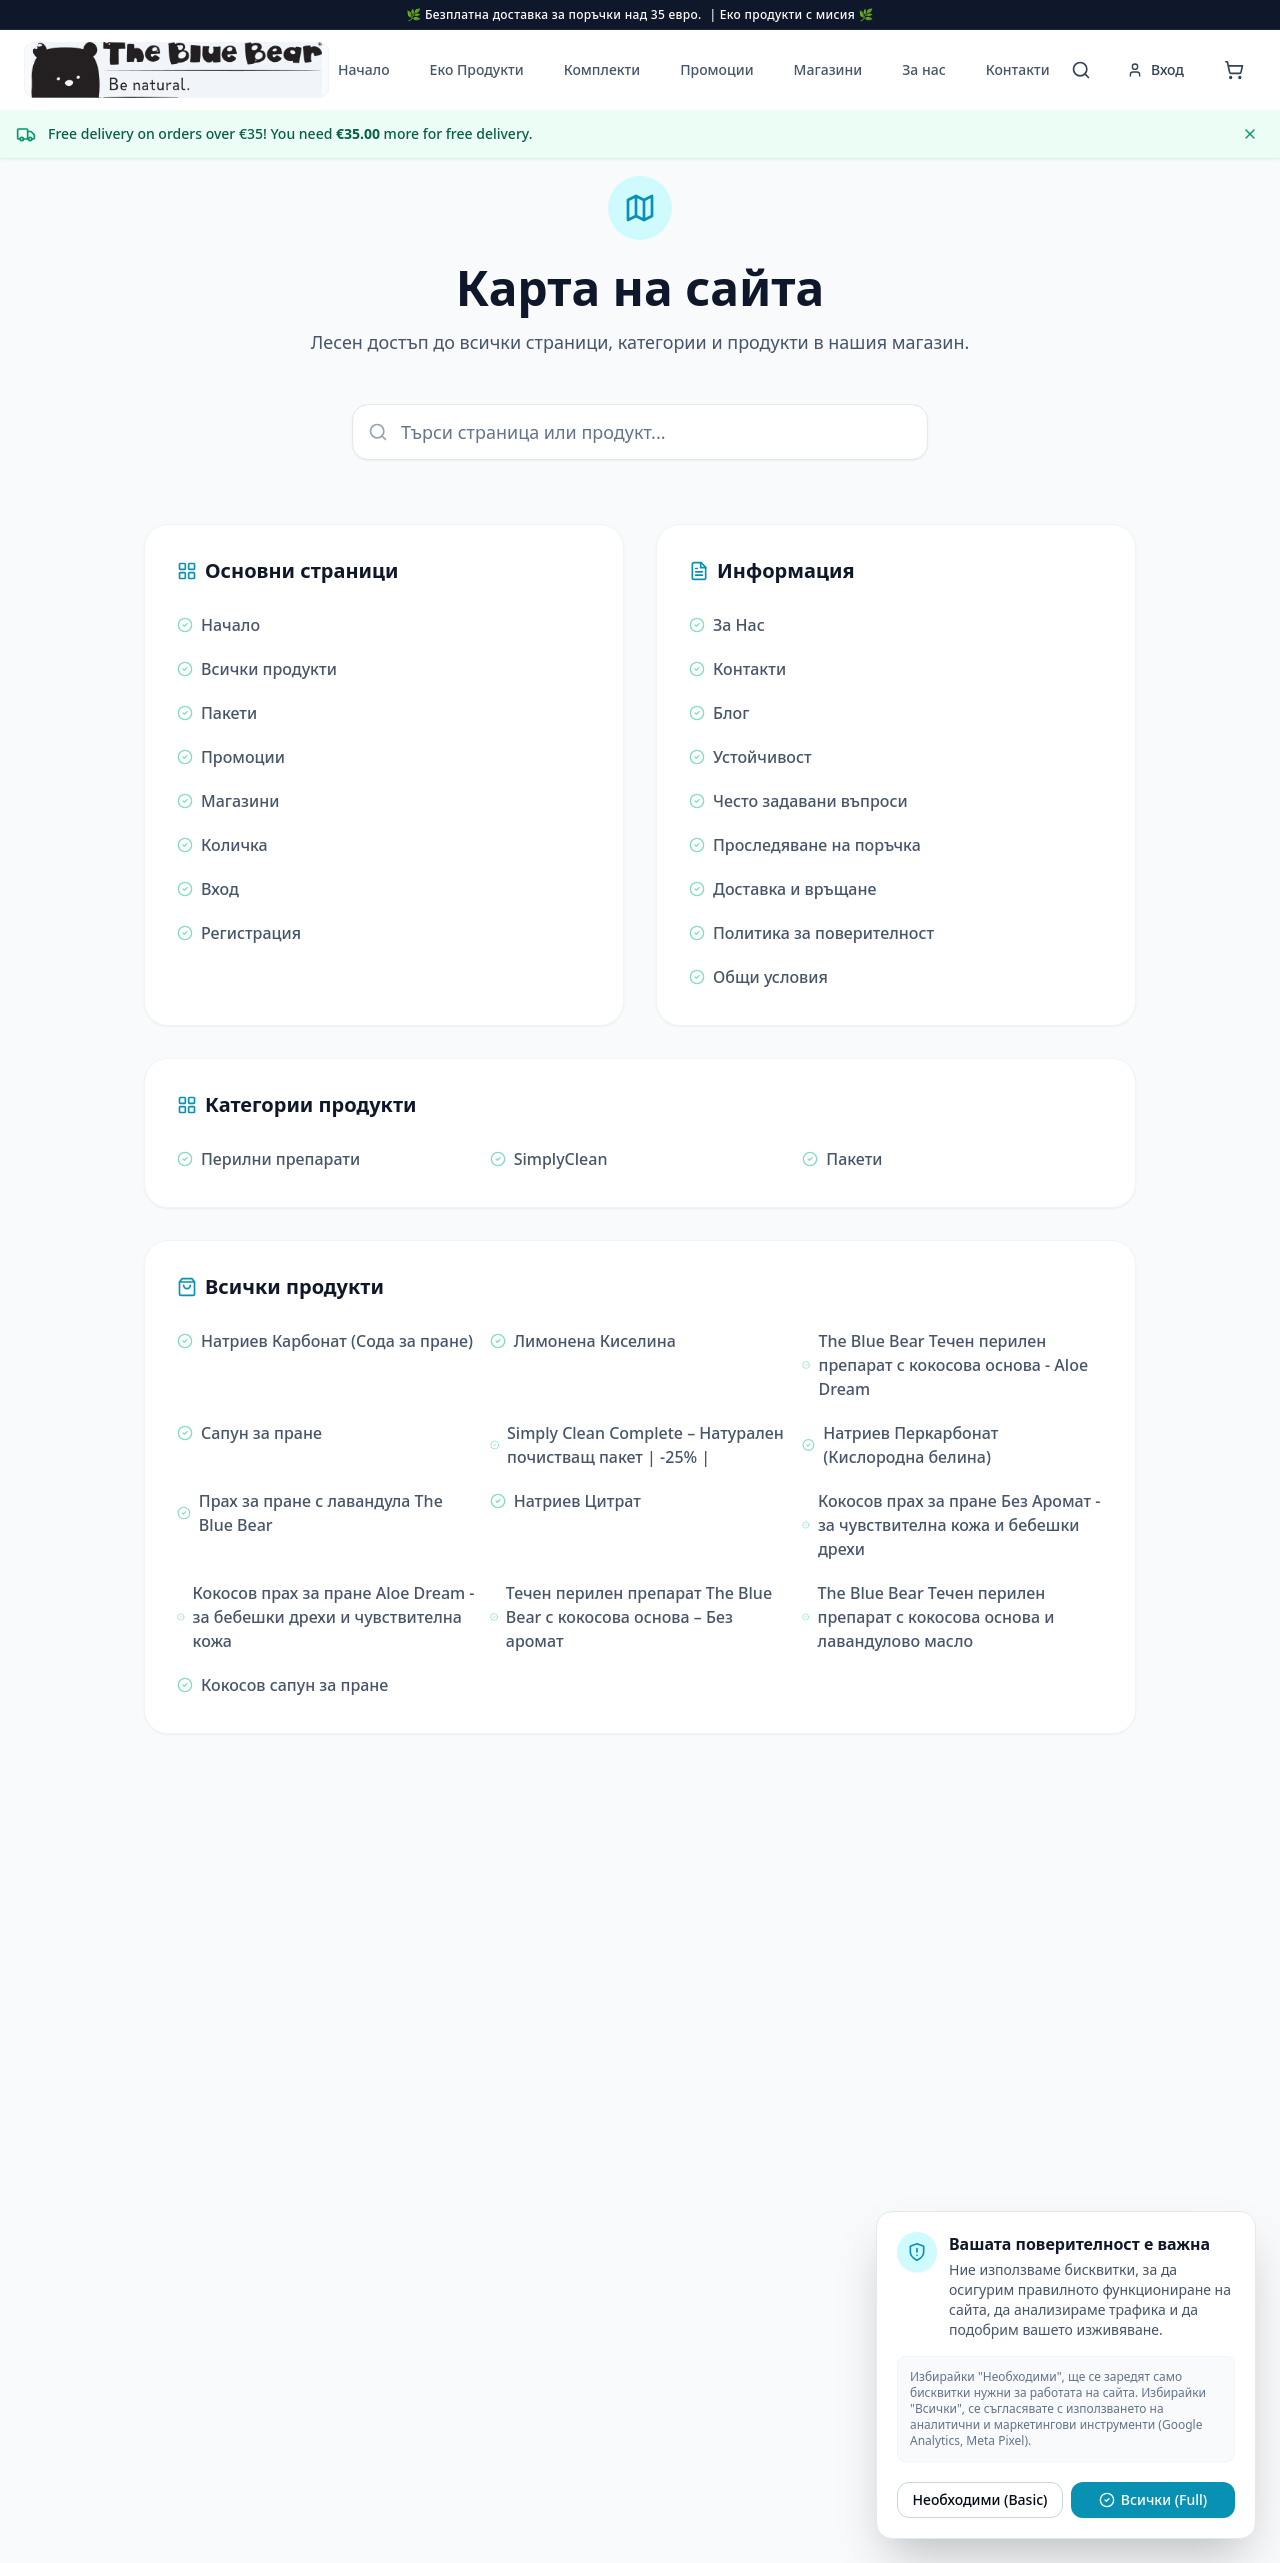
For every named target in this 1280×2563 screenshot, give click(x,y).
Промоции (716, 69)
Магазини (828, 69)
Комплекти (602, 69)
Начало (364, 69)
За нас (923, 69)
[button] (176, 70)
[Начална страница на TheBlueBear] (176, 70)
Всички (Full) (1153, 2499)
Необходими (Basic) (980, 2499)
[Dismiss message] (1250, 134)
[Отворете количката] (1234, 70)
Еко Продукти (477, 69)
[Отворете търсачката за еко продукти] (1081, 70)
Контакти (1018, 69)
